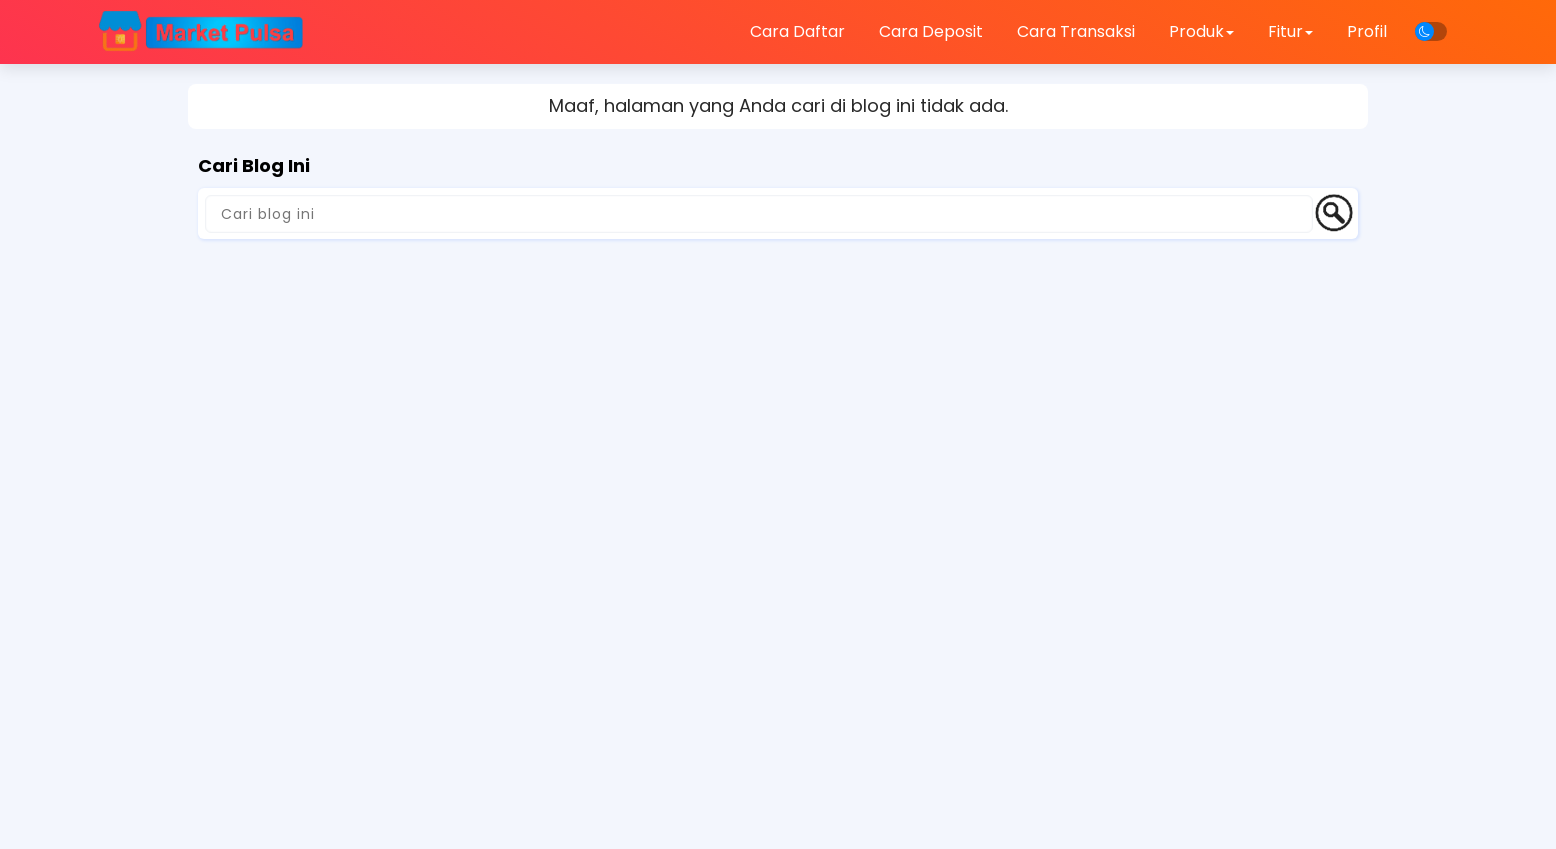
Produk (1201, 31)
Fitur (1290, 31)
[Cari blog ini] (759, 214)
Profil (1367, 31)
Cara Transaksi (1076, 31)
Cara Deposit (931, 31)
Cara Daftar (797, 31)
